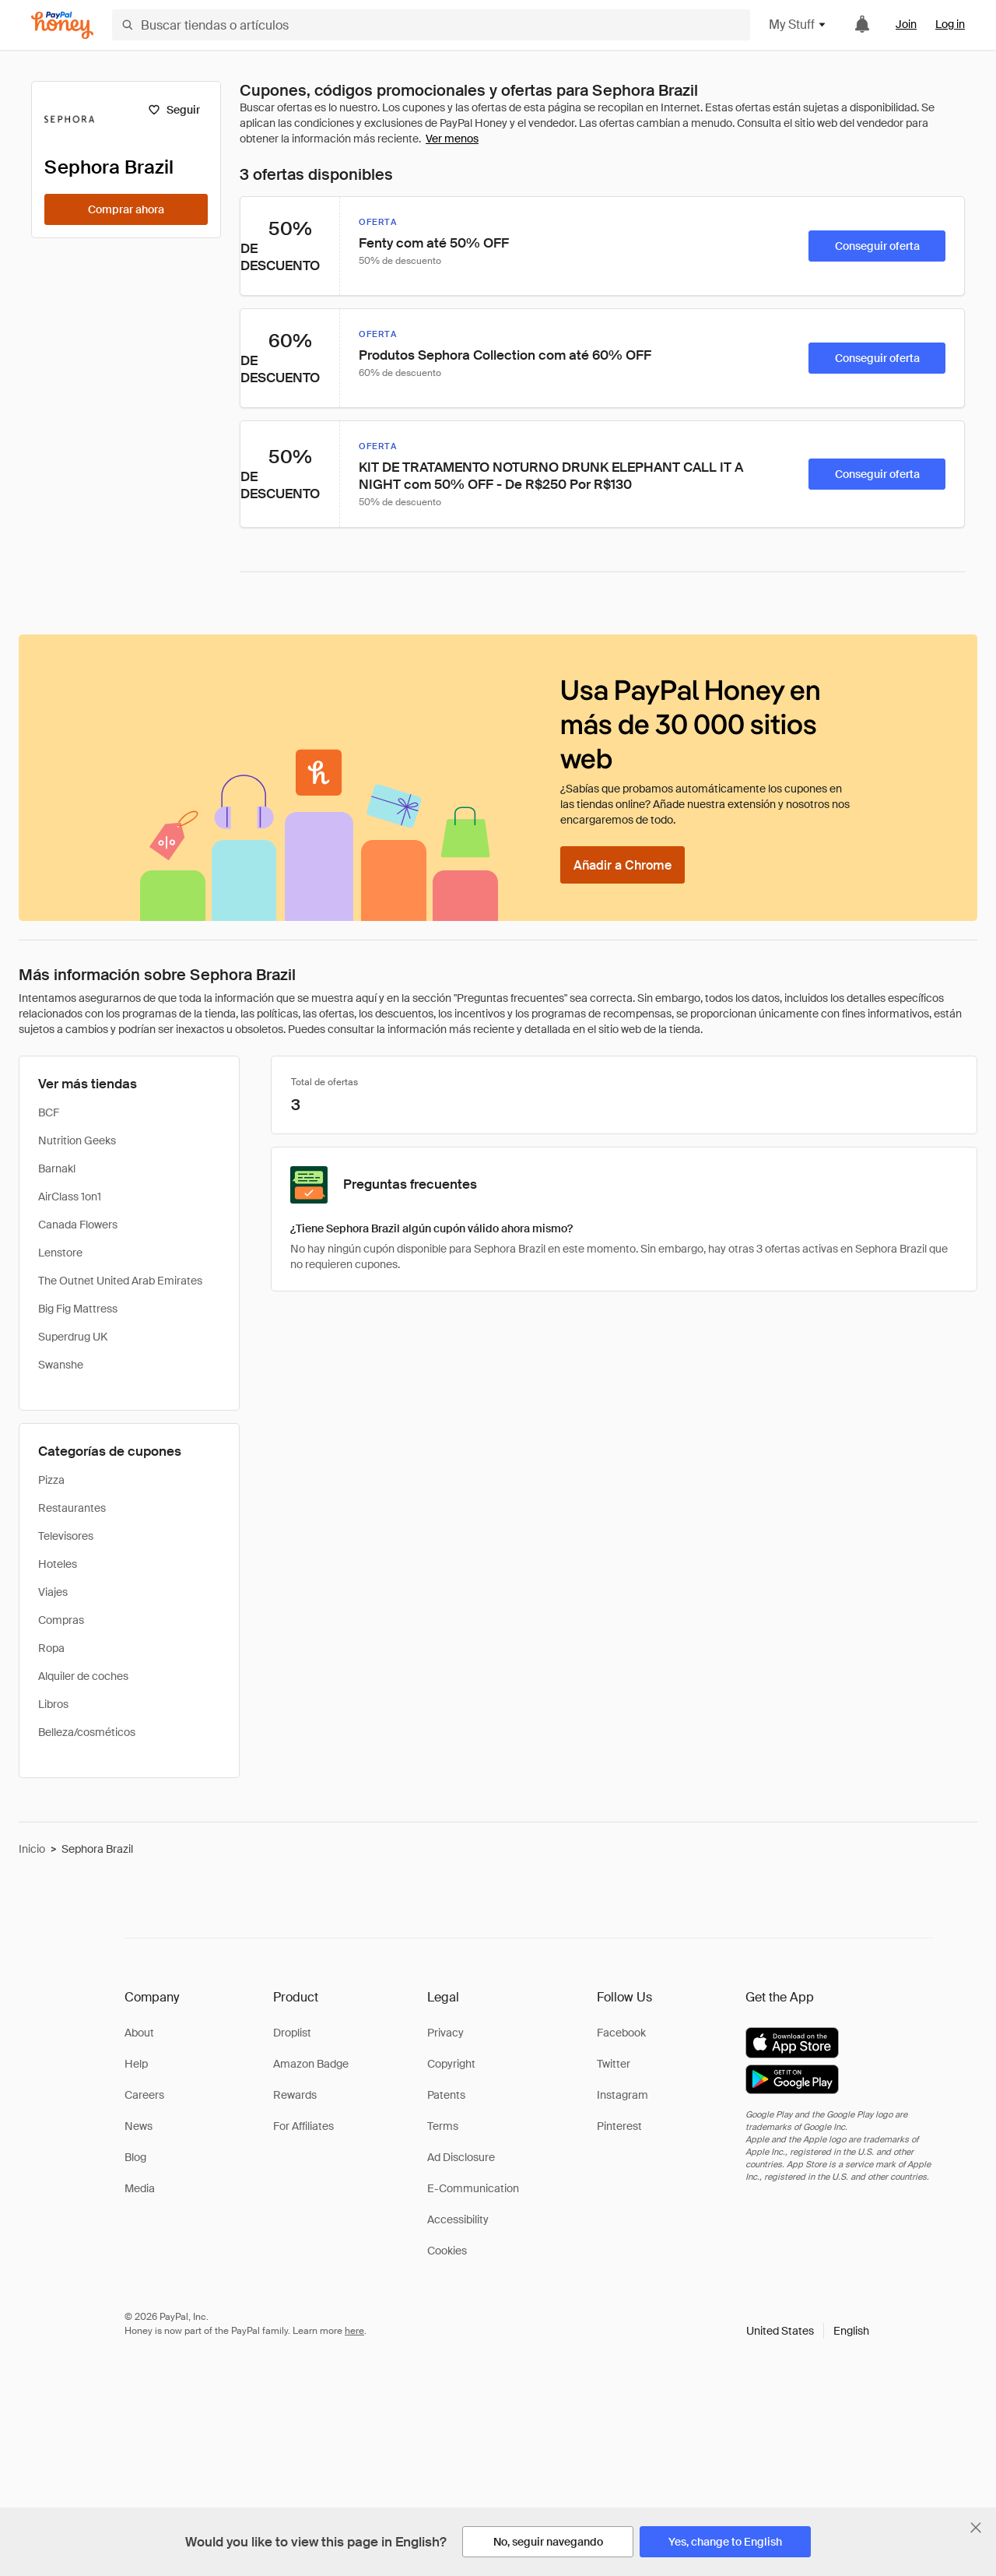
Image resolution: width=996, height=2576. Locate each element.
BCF (48, 1112)
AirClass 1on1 (69, 1197)
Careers (144, 2095)
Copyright (451, 2064)
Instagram (622, 2095)
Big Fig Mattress (77, 1309)
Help (136, 2064)
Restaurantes (72, 1508)
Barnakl (56, 1168)
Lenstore (60, 1253)
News (138, 2126)
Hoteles (57, 1564)
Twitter (613, 2064)
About (139, 2033)
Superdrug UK (72, 1337)
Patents (446, 2095)
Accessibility (458, 2219)
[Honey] (62, 25)
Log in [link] (950, 24)
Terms (442, 2126)
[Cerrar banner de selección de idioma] (976, 2528)
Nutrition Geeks (77, 1140)
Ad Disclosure (461, 2157)
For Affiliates (303, 2126)
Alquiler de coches (83, 1676)
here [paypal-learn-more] (354, 2331)
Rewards (295, 2095)
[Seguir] (174, 109)
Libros (53, 1704)
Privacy (445, 2033)
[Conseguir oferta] (876, 246)
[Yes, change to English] (725, 2541)
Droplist (292, 2033)
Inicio (32, 1849)
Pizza (51, 1480)
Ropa (51, 1648)
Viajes (53, 1592)
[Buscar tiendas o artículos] (431, 24)
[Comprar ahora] (126, 209)
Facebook (621, 2033)
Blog (135, 2157)
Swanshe (60, 1365)
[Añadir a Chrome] (622, 865)
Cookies (447, 2251)
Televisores (65, 1536)
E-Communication (473, 2188)
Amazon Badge (311, 2064)
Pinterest (619, 2126)
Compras (61, 1620)
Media (139, 2188)
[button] (807, 2331)
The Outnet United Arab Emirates (120, 1281)
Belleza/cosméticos (86, 1732)
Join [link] (906, 24)
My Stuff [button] (798, 24)
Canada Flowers (77, 1225)
